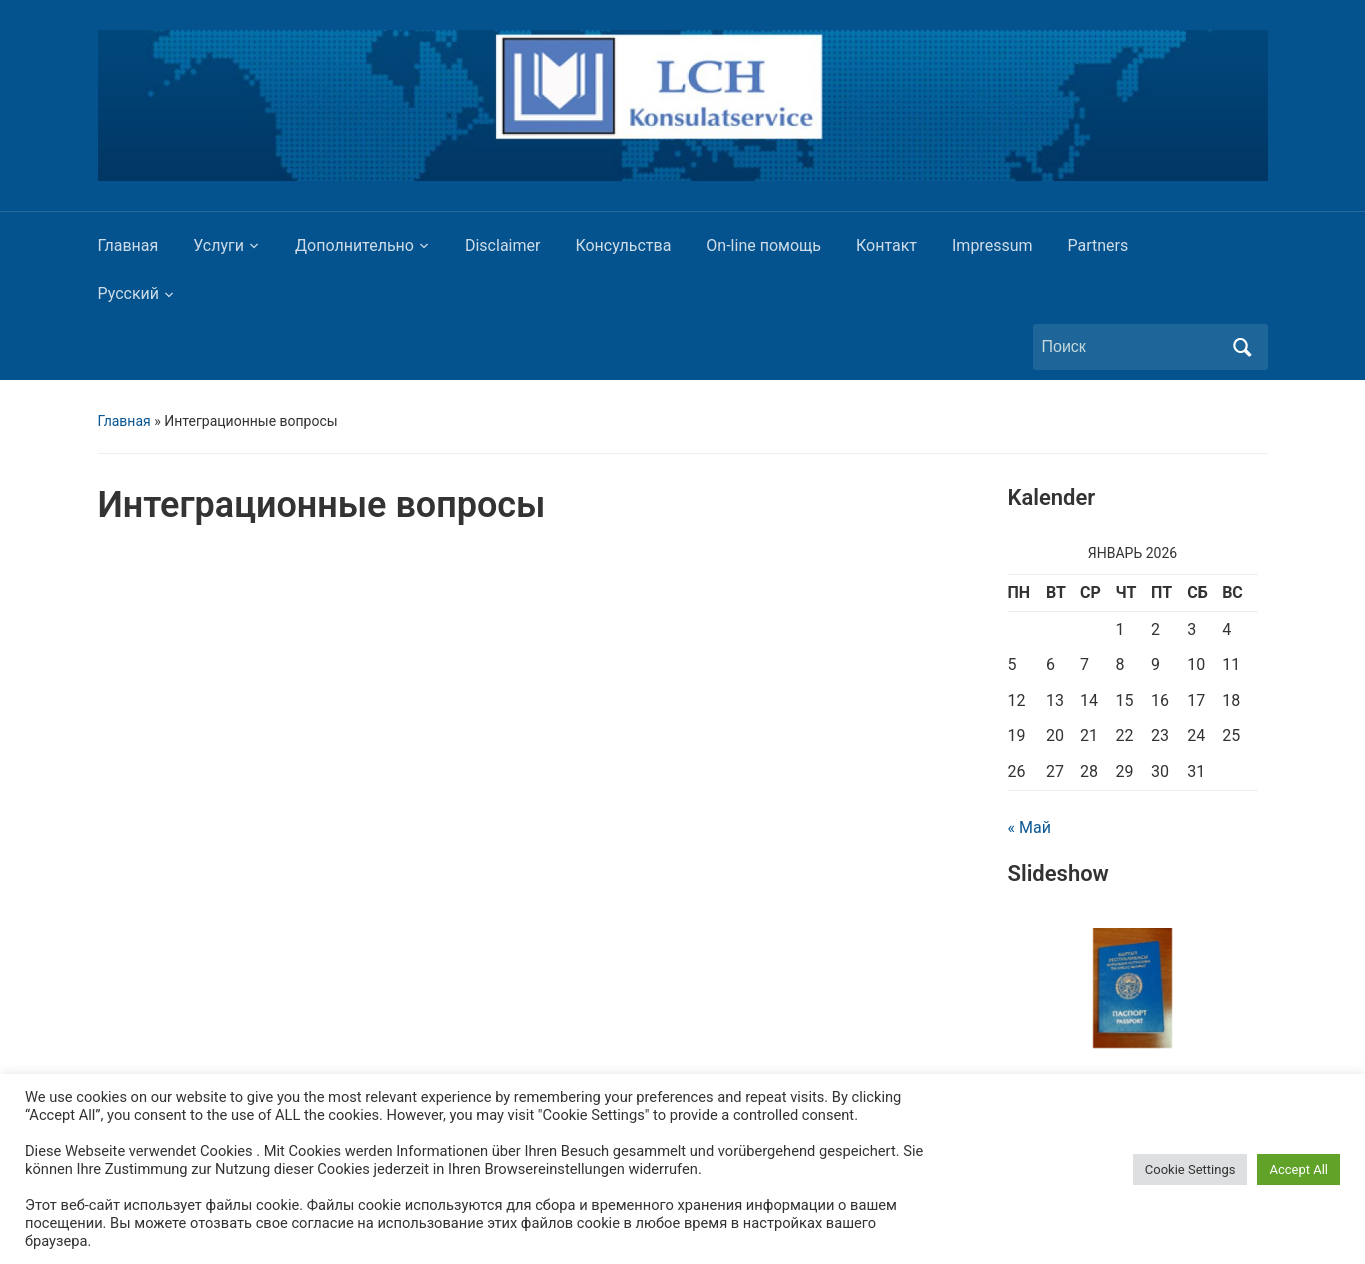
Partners (1098, 245)
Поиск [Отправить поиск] (1243, 347)
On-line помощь (763, 245)
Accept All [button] (1298, 1169)
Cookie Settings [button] (1190, 1169)
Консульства (623, 245)
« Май (1029, 827)
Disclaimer (502, 245)
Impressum (992, 245)
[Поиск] (1132, 347)
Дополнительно (354, 245)
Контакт (886, 245)
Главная (128, 245)
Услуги (218, 245)
